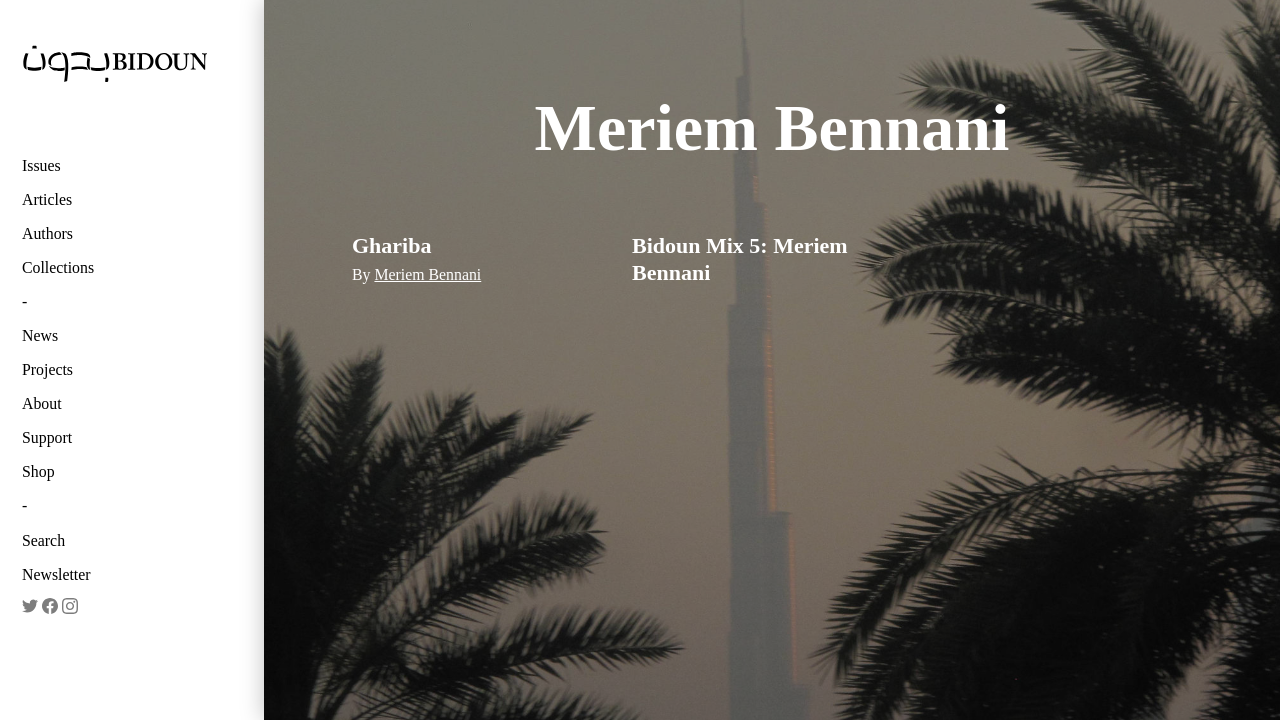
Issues (41, 165)
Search (43, 540)
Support (47, 437)
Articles (47, 199)
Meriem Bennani (427, 274)
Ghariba (391, 245)
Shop (38, 471)
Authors (47, 233)
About (42, 403)
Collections (58, 267)
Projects (47, 369)
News (40, 335)
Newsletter (56, 574)
